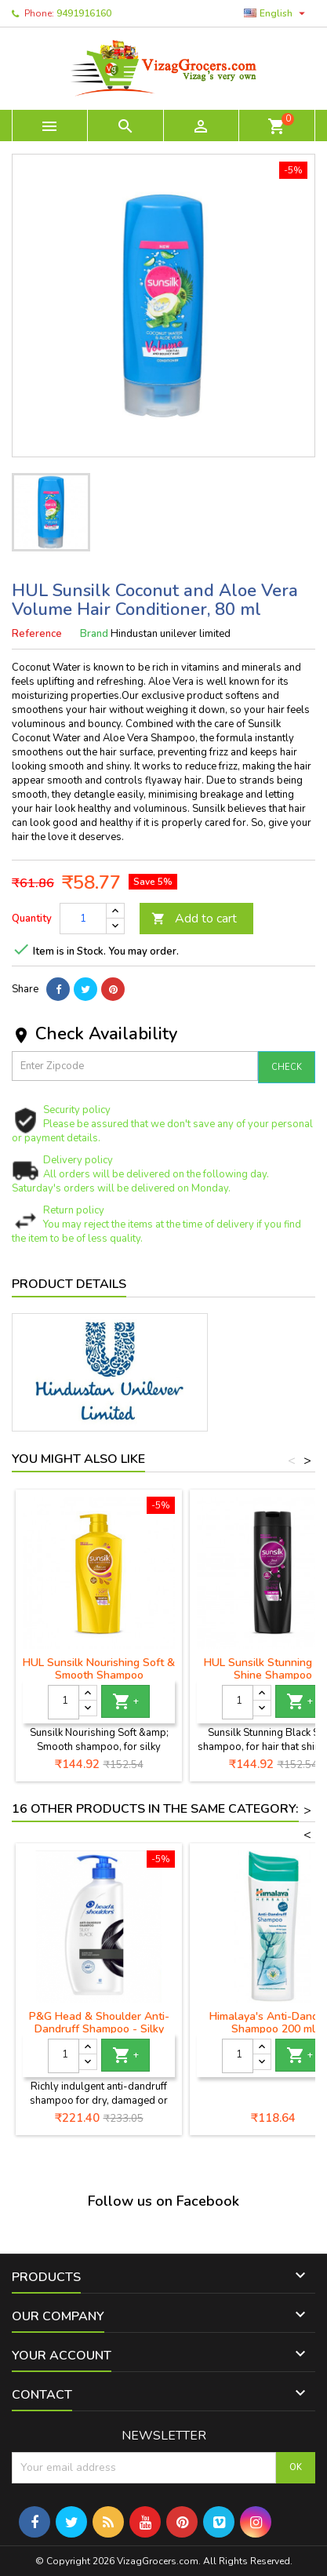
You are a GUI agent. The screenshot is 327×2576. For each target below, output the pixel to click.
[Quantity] (83, 918)
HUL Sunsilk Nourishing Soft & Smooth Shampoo (99, 1669)
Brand (94, 634)
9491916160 (83, 13)
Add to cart (194, 918)
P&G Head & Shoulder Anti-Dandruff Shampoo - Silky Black (99, 2029)
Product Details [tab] (69, 1284)
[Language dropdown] (276, 13)
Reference (37, 634)
